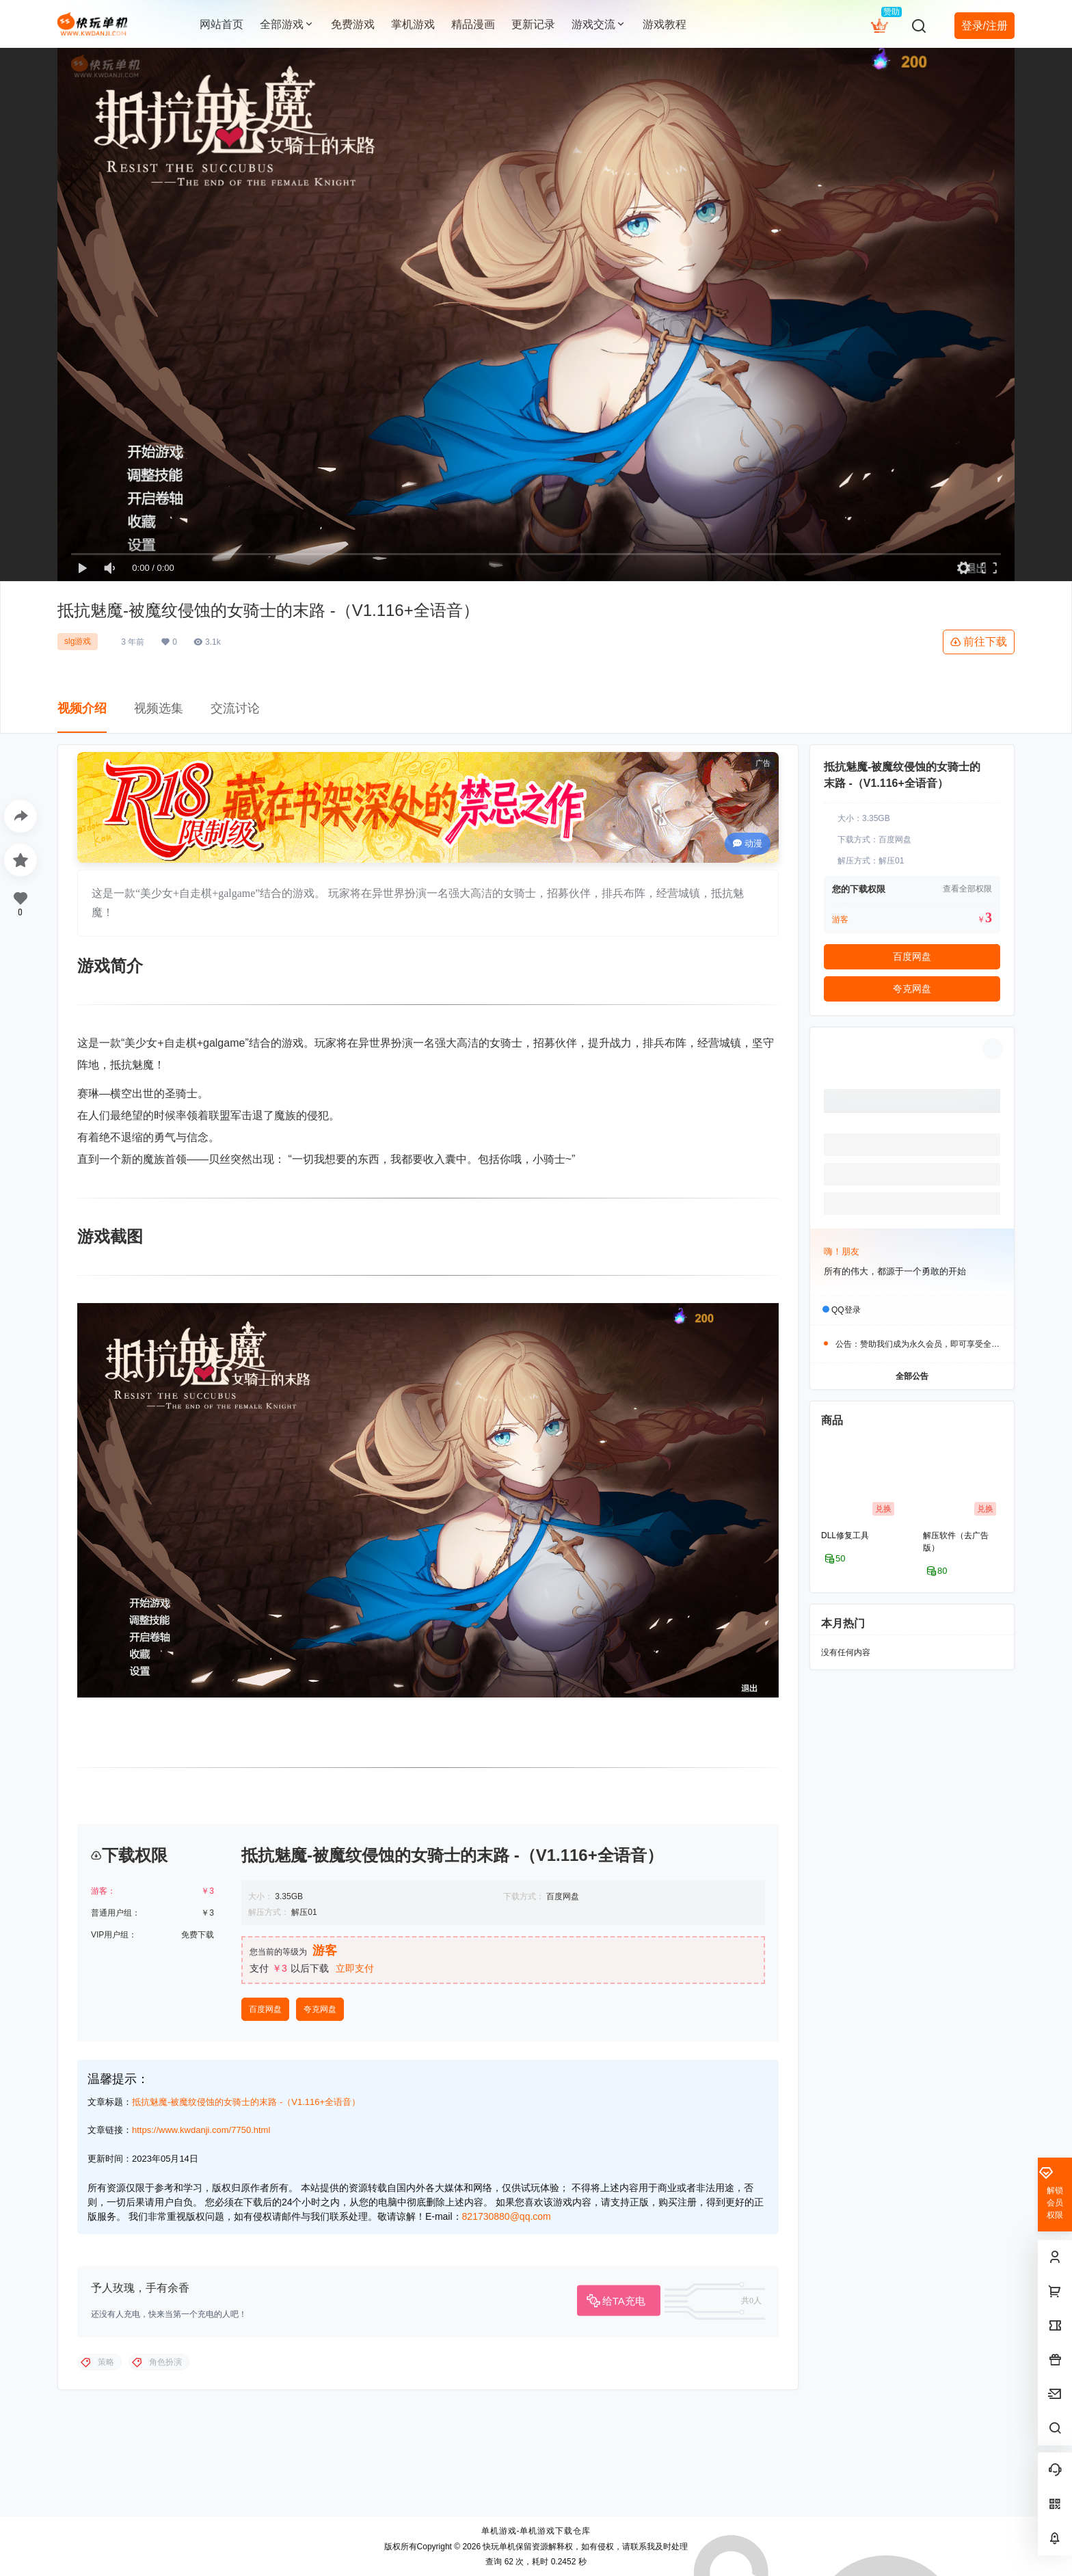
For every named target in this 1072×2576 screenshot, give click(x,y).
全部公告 (912, 1375)
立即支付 (355, 2217)
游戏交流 (599, 24)
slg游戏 (77, 641)
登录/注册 (984, 25)
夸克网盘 (320, 2258)
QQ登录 (846, 1309)
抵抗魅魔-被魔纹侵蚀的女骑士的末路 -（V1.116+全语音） (246, 2351)
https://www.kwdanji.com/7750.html (201, 2379)
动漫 (747, 843)
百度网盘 (265, 2258)
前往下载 (978, 642)
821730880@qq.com (506, 2465)
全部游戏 (287, 24)
